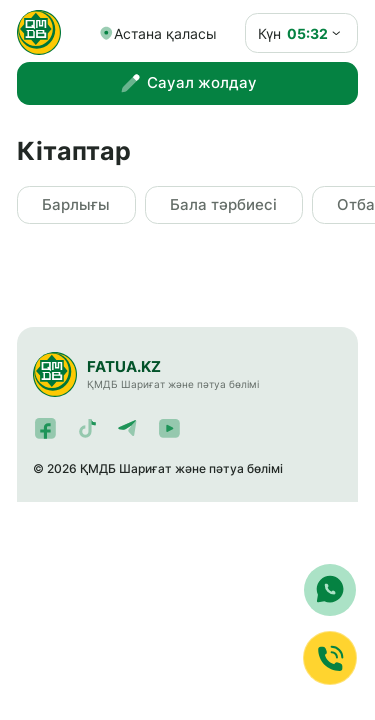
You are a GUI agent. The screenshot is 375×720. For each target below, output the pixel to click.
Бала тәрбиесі (223, 205)
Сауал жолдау (187, 83)
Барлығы (76, 205)
